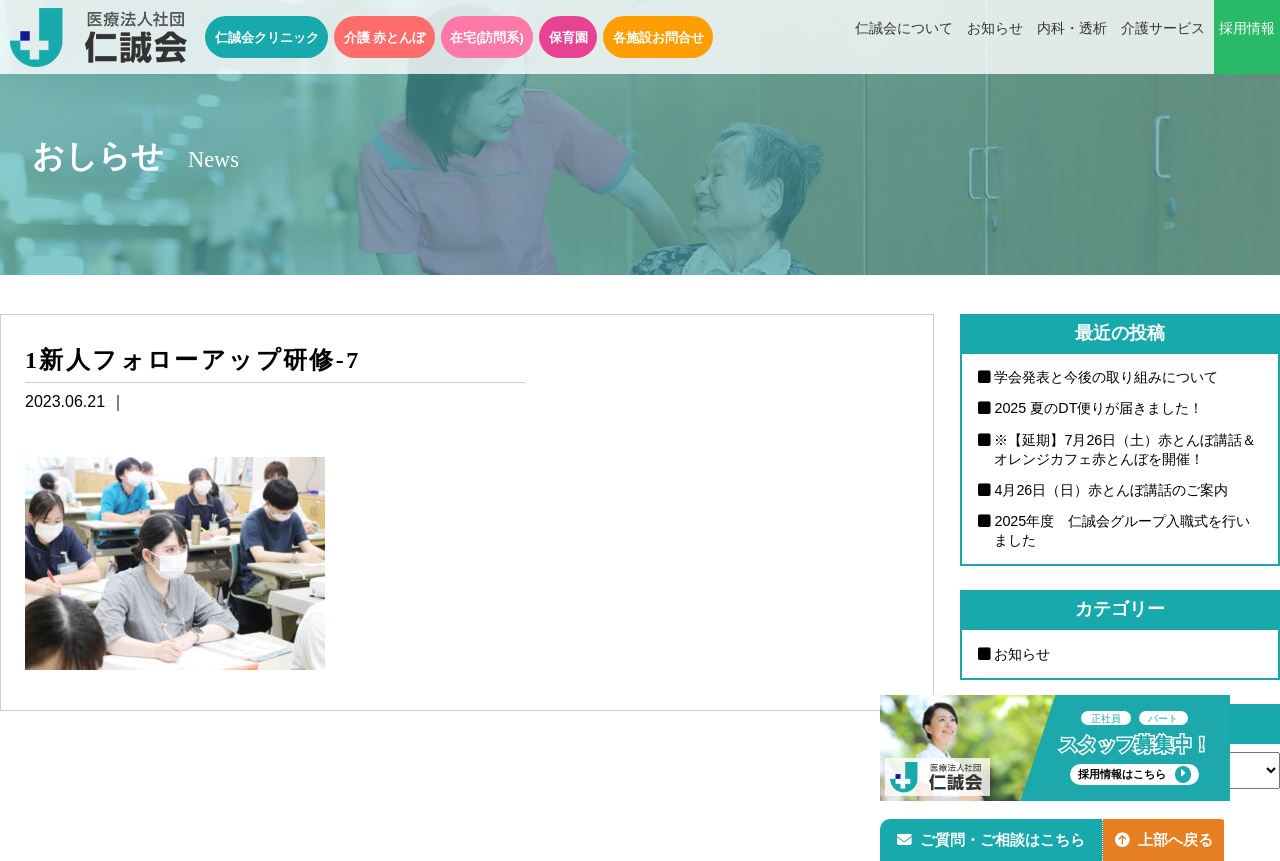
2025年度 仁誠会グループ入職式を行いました (1122, 531)
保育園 (568, 37)
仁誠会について (904, 38)
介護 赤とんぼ (385, 37)
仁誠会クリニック (267, 37)
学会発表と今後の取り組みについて (1106, 377)
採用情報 (1247, 38)
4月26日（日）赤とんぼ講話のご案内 (1111, 490)
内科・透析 (1072, 38)
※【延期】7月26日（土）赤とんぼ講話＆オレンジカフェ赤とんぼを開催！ (1125, 449)
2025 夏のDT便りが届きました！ (1098, 409)
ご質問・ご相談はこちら (993, 837)
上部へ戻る (1169, 837)
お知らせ (995, 38)
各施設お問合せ (658, 37)
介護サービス (1163, 38)
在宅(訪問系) (487, 37)
